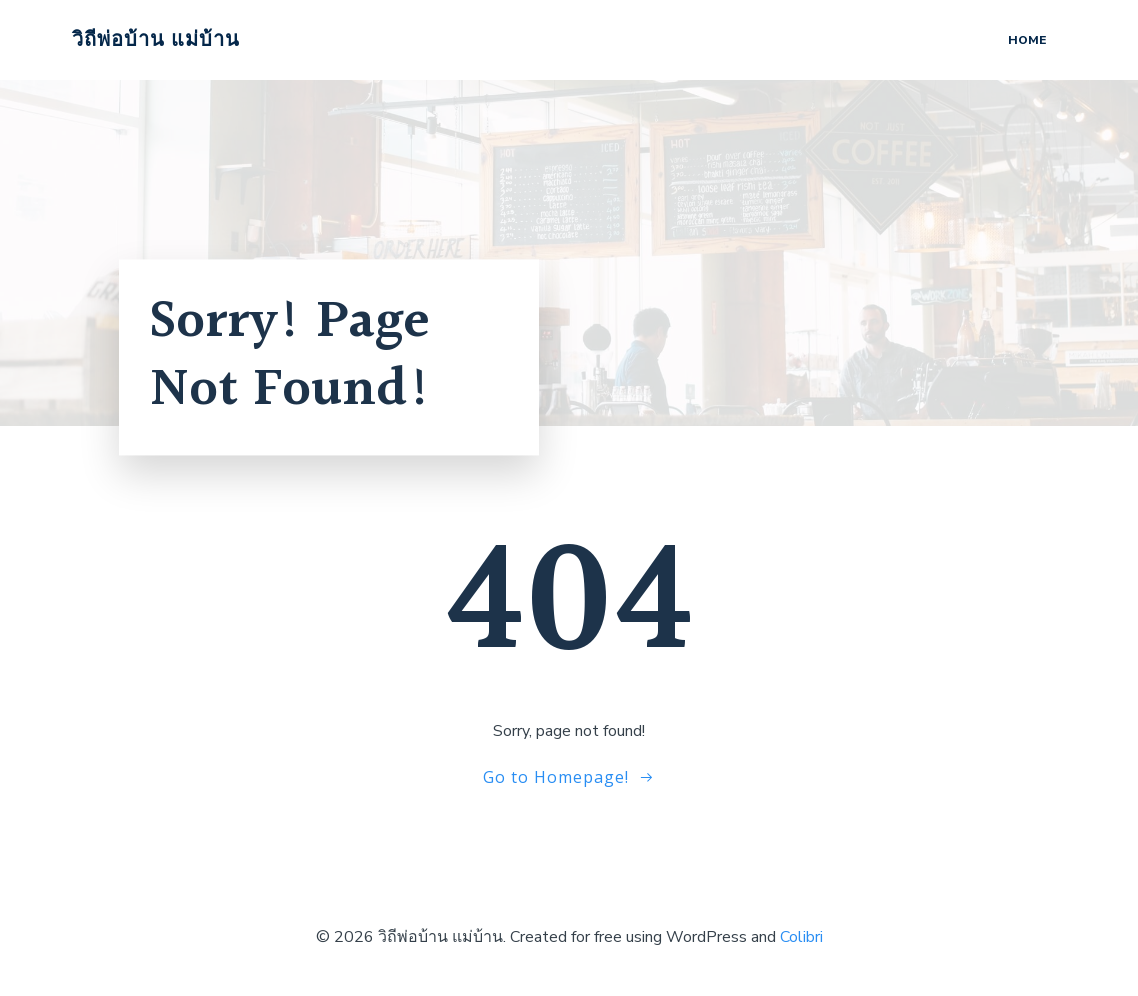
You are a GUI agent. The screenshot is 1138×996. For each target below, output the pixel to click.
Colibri (801, 937)
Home (1027, 40)
